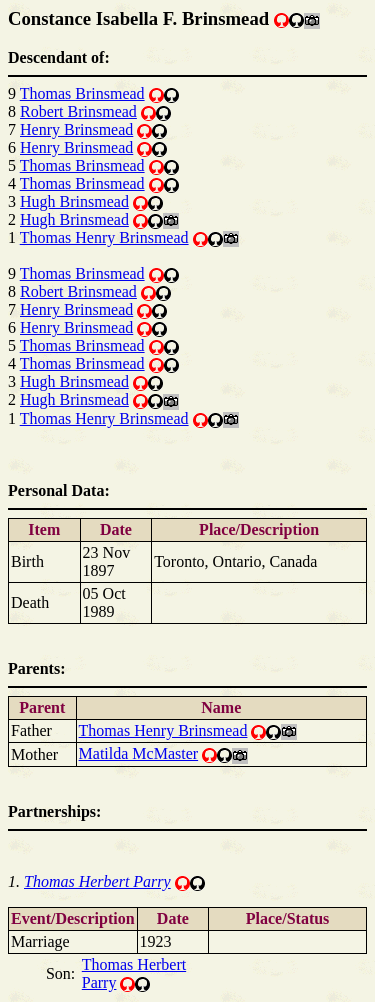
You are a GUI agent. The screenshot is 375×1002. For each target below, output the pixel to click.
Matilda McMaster (139, 753)
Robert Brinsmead (78, 111)
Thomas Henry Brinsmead (104, 237)
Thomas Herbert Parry (97, 881)
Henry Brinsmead (76, 129)
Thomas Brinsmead (82, 93)
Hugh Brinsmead (74, 201)
